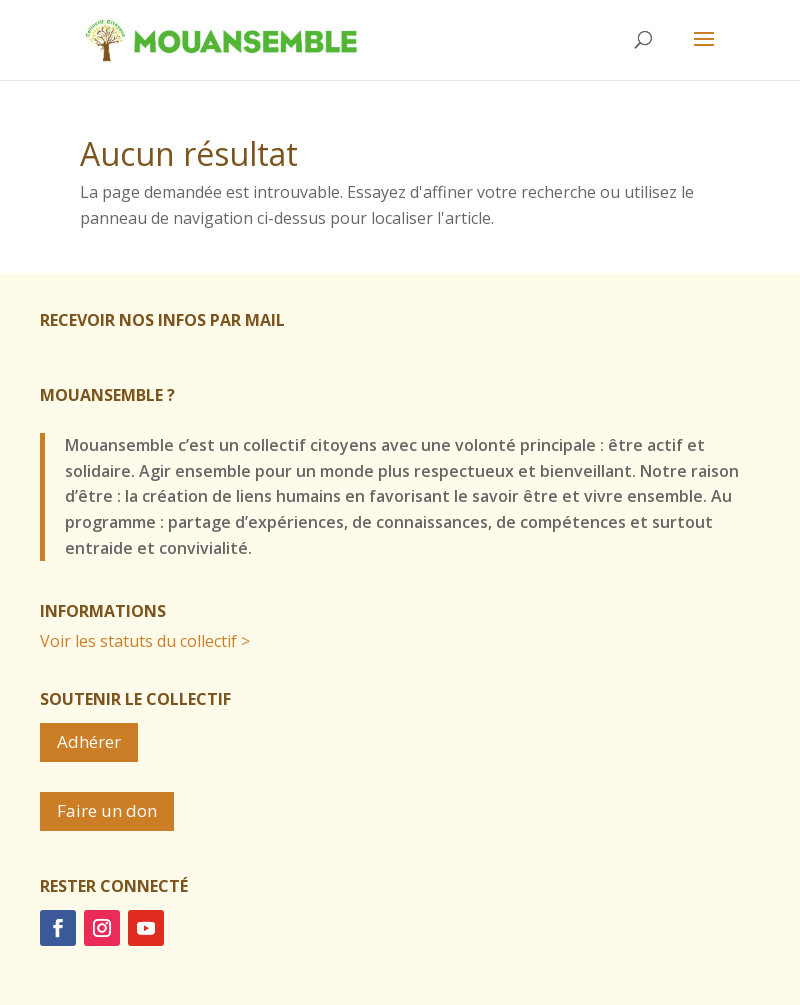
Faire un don (107, 810)
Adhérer (89, 741)
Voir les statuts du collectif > (145, 641)
